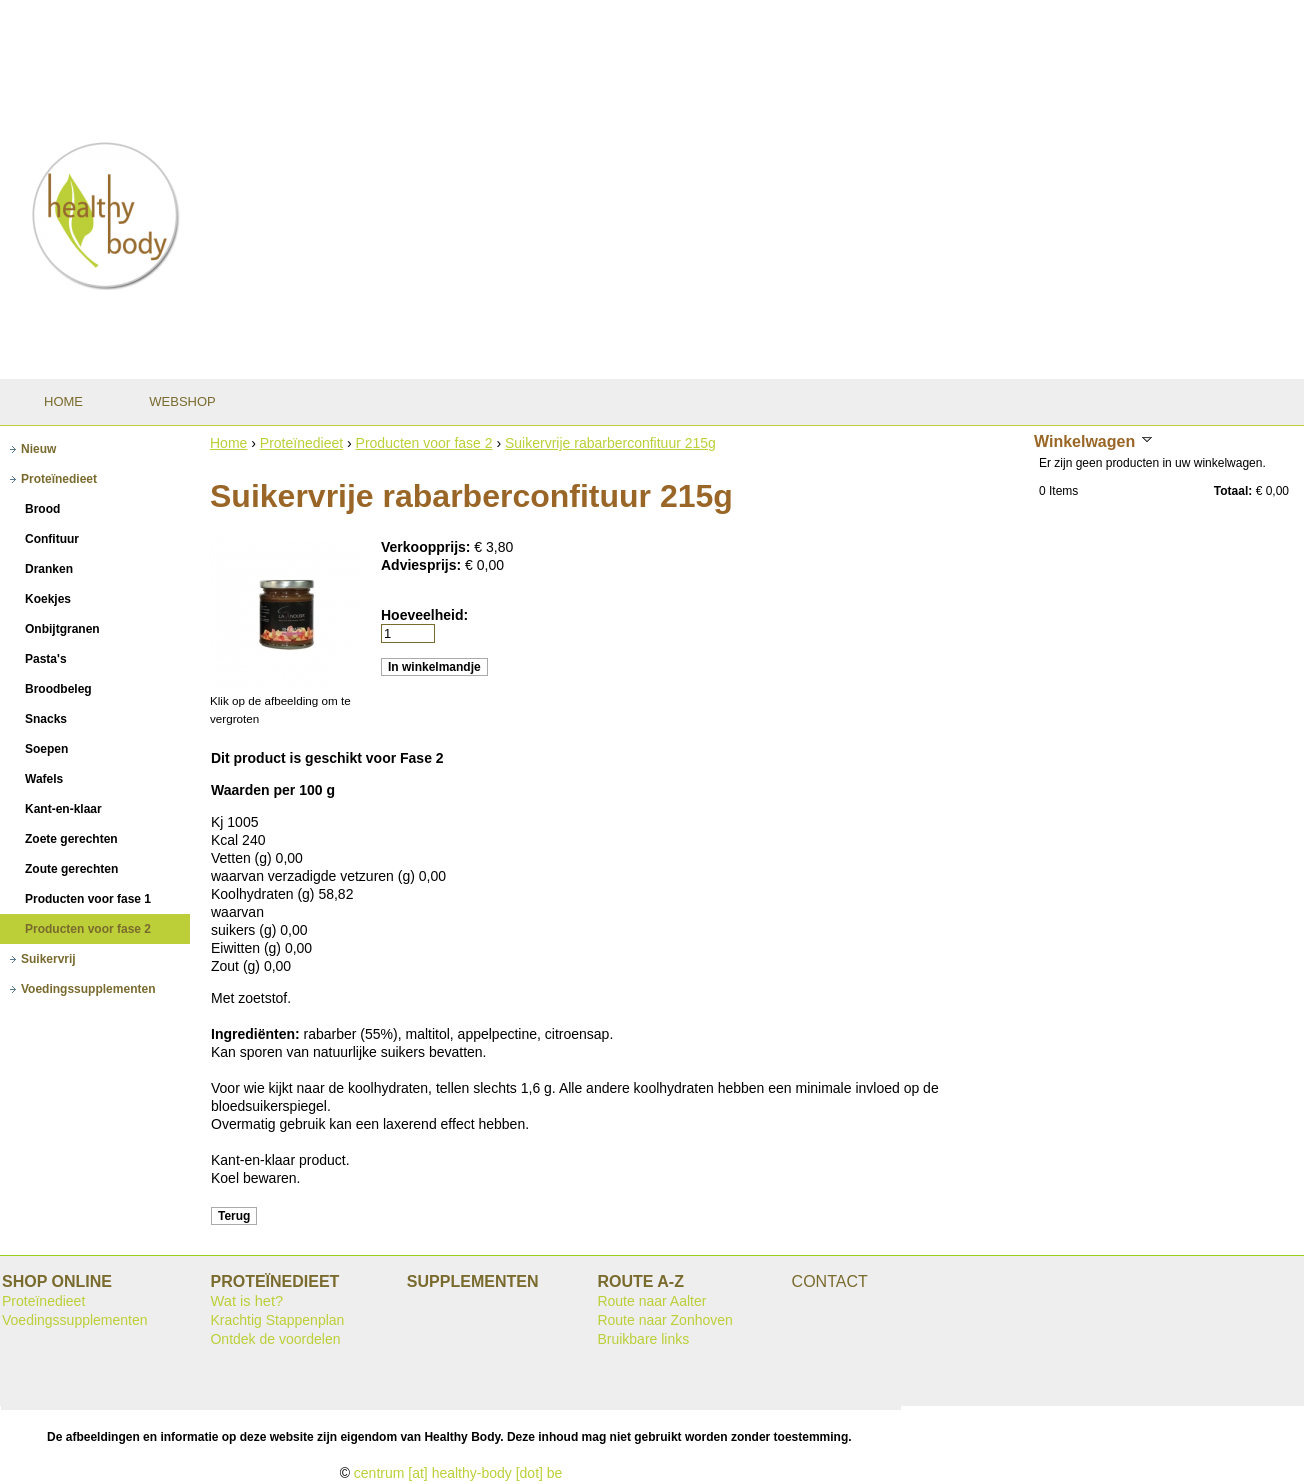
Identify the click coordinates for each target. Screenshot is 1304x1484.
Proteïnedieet (301, 443)
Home (228, 443)
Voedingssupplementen (75, 1320)
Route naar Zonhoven (664, 1320)
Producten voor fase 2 (424, 443)
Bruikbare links (643, 1339)
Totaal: (1233, 491)
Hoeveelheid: (424, 615)
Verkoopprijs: (427, 547)
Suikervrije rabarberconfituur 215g (610, 443)
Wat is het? (246, 1301)
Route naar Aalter (651, 1301)
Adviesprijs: (423, 565)
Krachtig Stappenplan (277, 1320)
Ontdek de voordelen (275, 1339)
